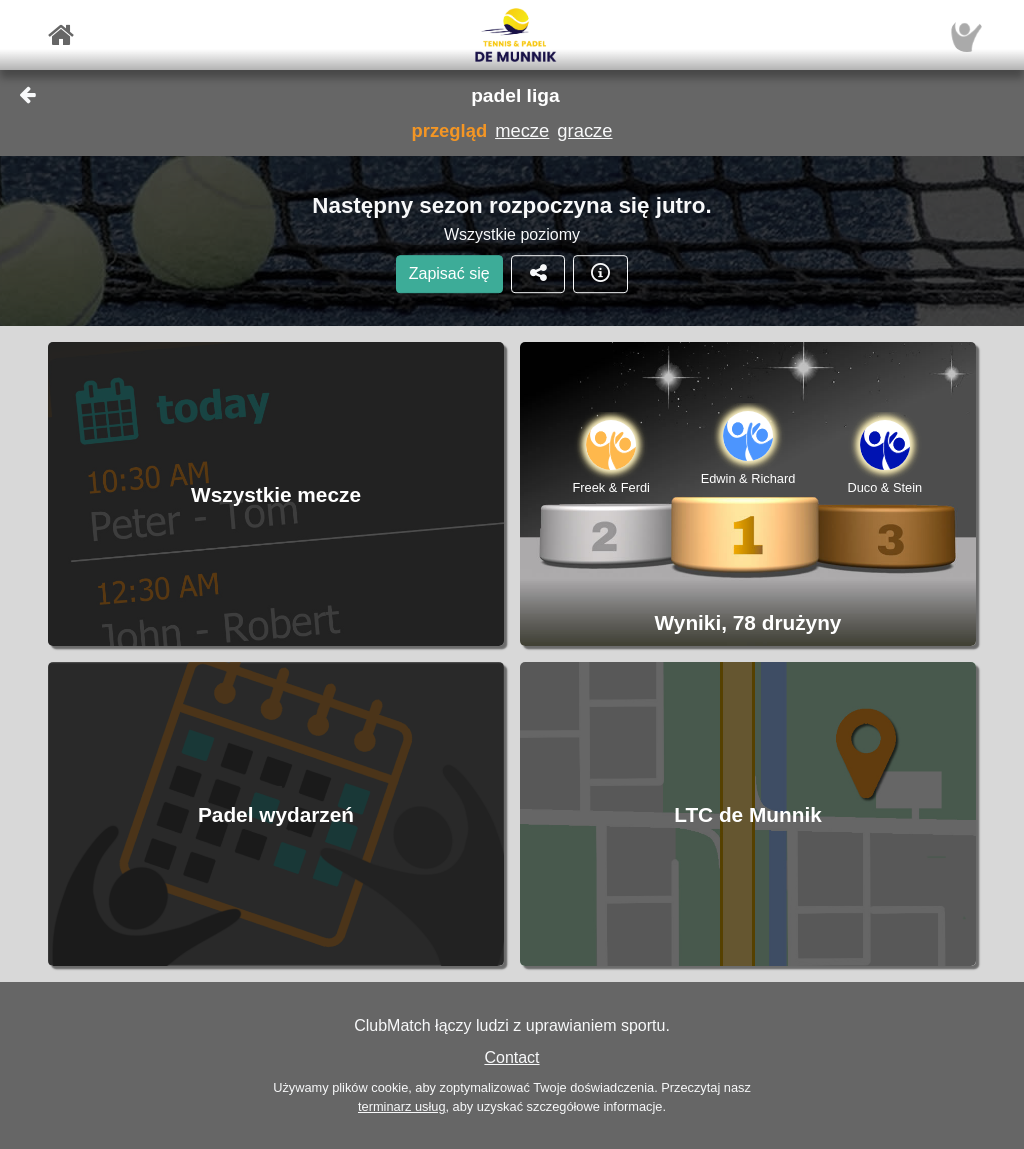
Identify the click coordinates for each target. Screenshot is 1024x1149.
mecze (522, 130)
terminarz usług (401, 1106)
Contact (511, 1057)
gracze (584, 130)
